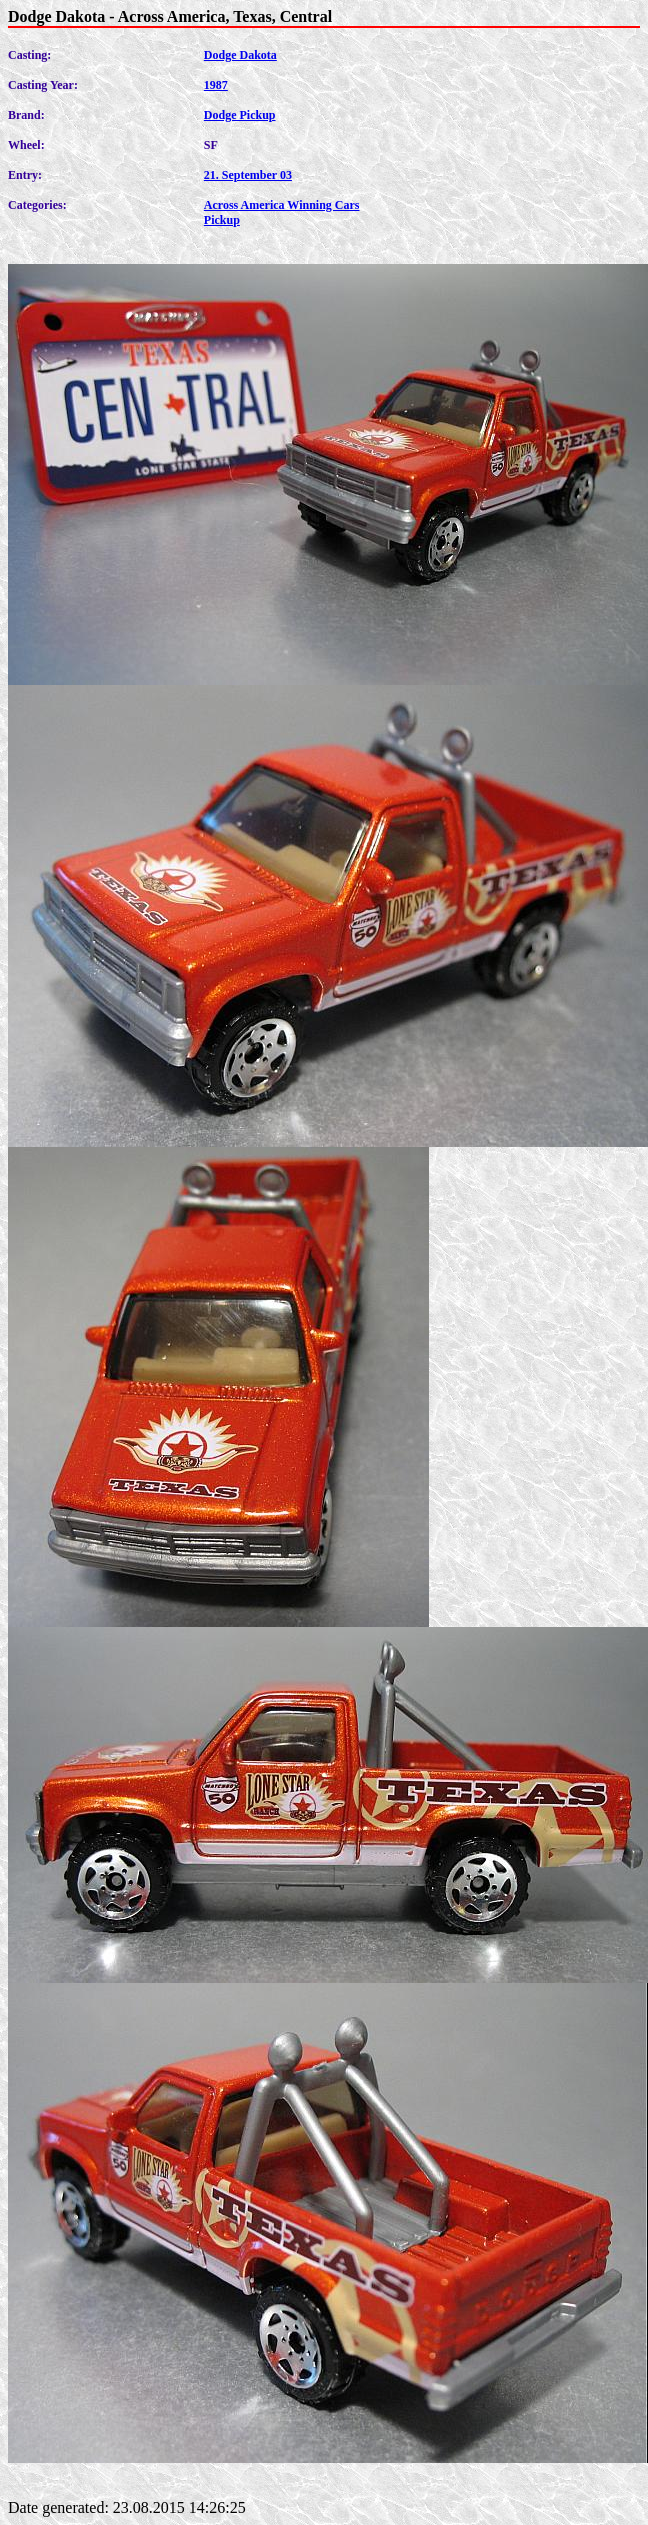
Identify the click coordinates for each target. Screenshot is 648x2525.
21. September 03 (248, 175)
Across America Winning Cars (282, 205)
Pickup (222, 220)
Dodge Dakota (240, 55)
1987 (216, 85)
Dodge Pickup (240, 115)
